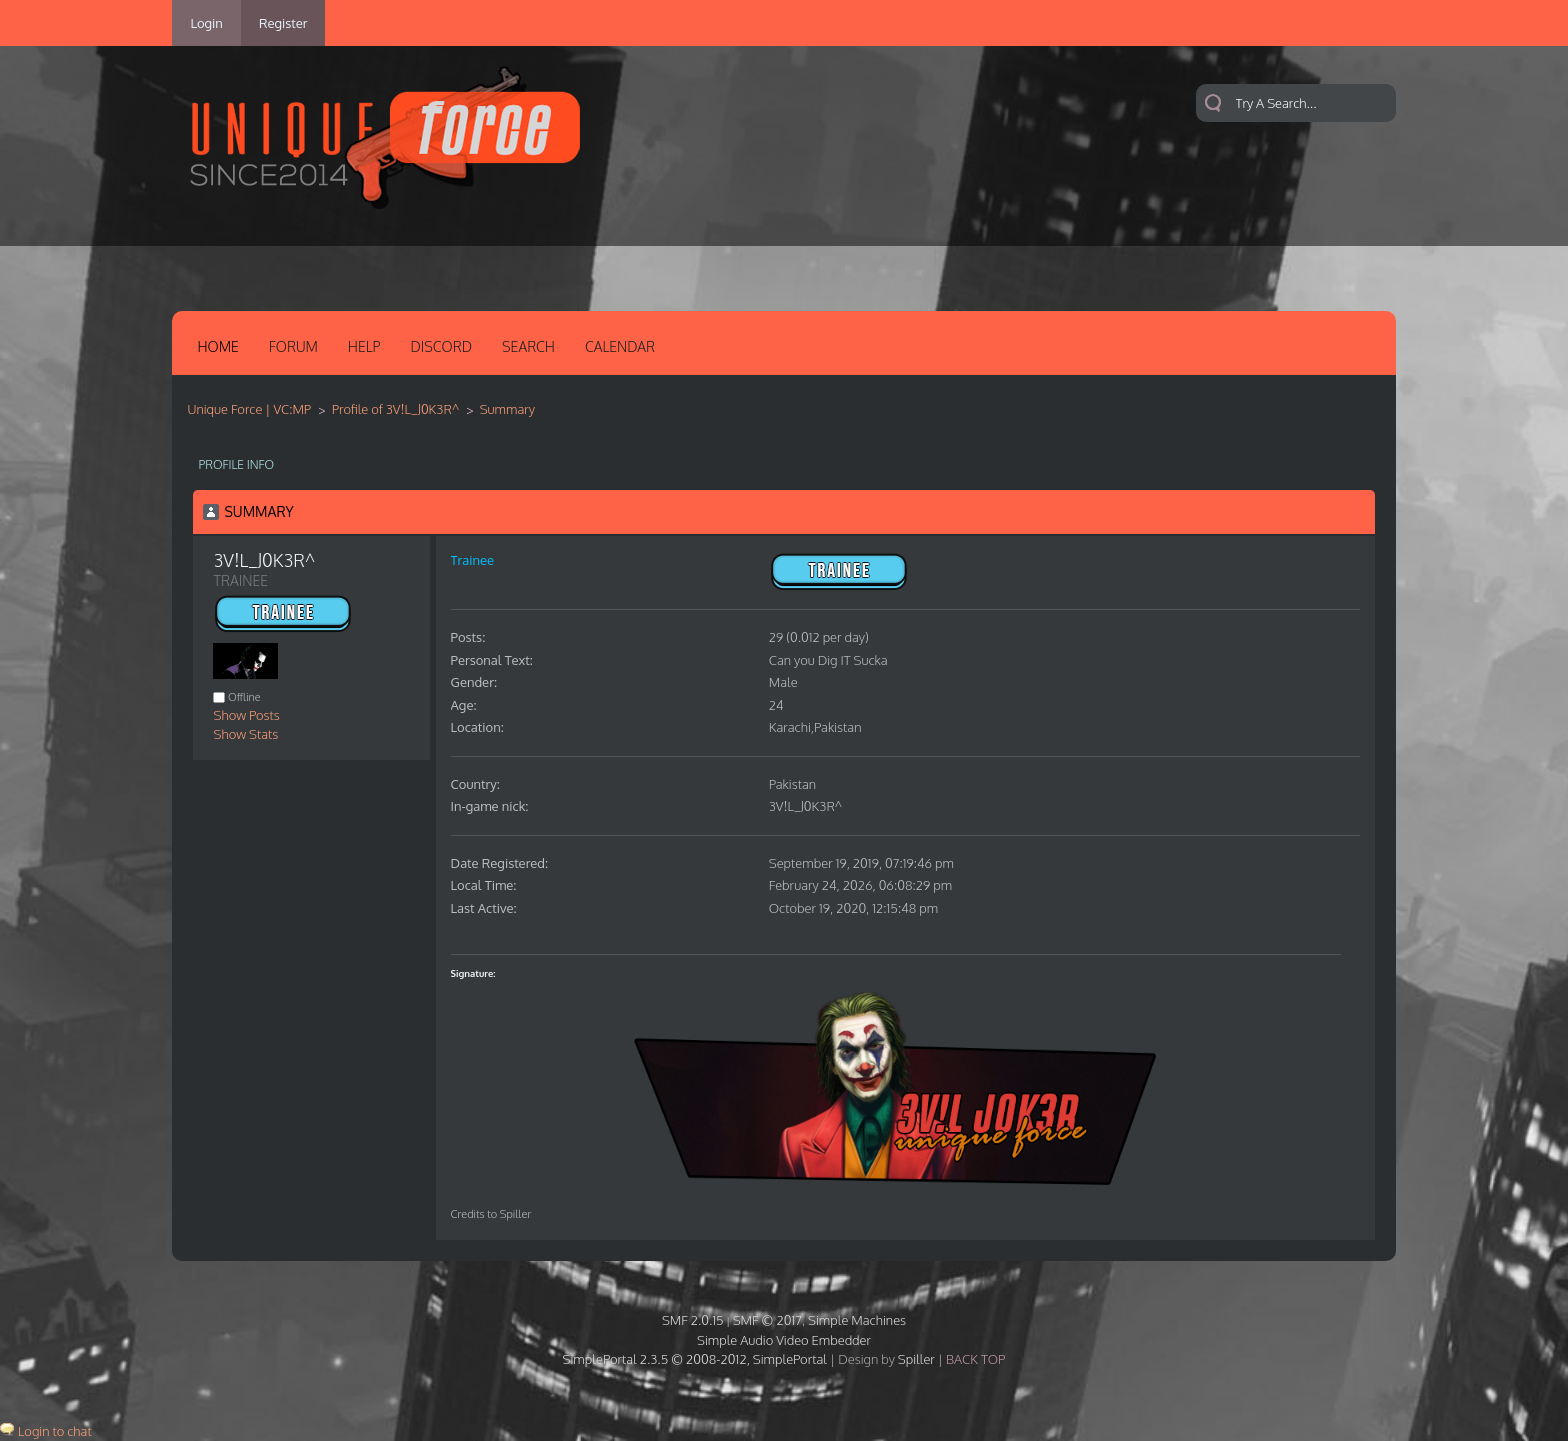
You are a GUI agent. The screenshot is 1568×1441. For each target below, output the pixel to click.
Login (206, 23)
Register (283, 23)
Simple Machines (857, 1320)
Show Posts (246, 715)
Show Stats (245, 734)
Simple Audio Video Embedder (784, 1340)
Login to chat (55, 1431)
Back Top (975, 1359)
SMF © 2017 (767, 1320)
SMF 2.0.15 (693, 1320)
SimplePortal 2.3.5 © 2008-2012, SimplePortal (695, 1359)
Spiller (916, 1359)
